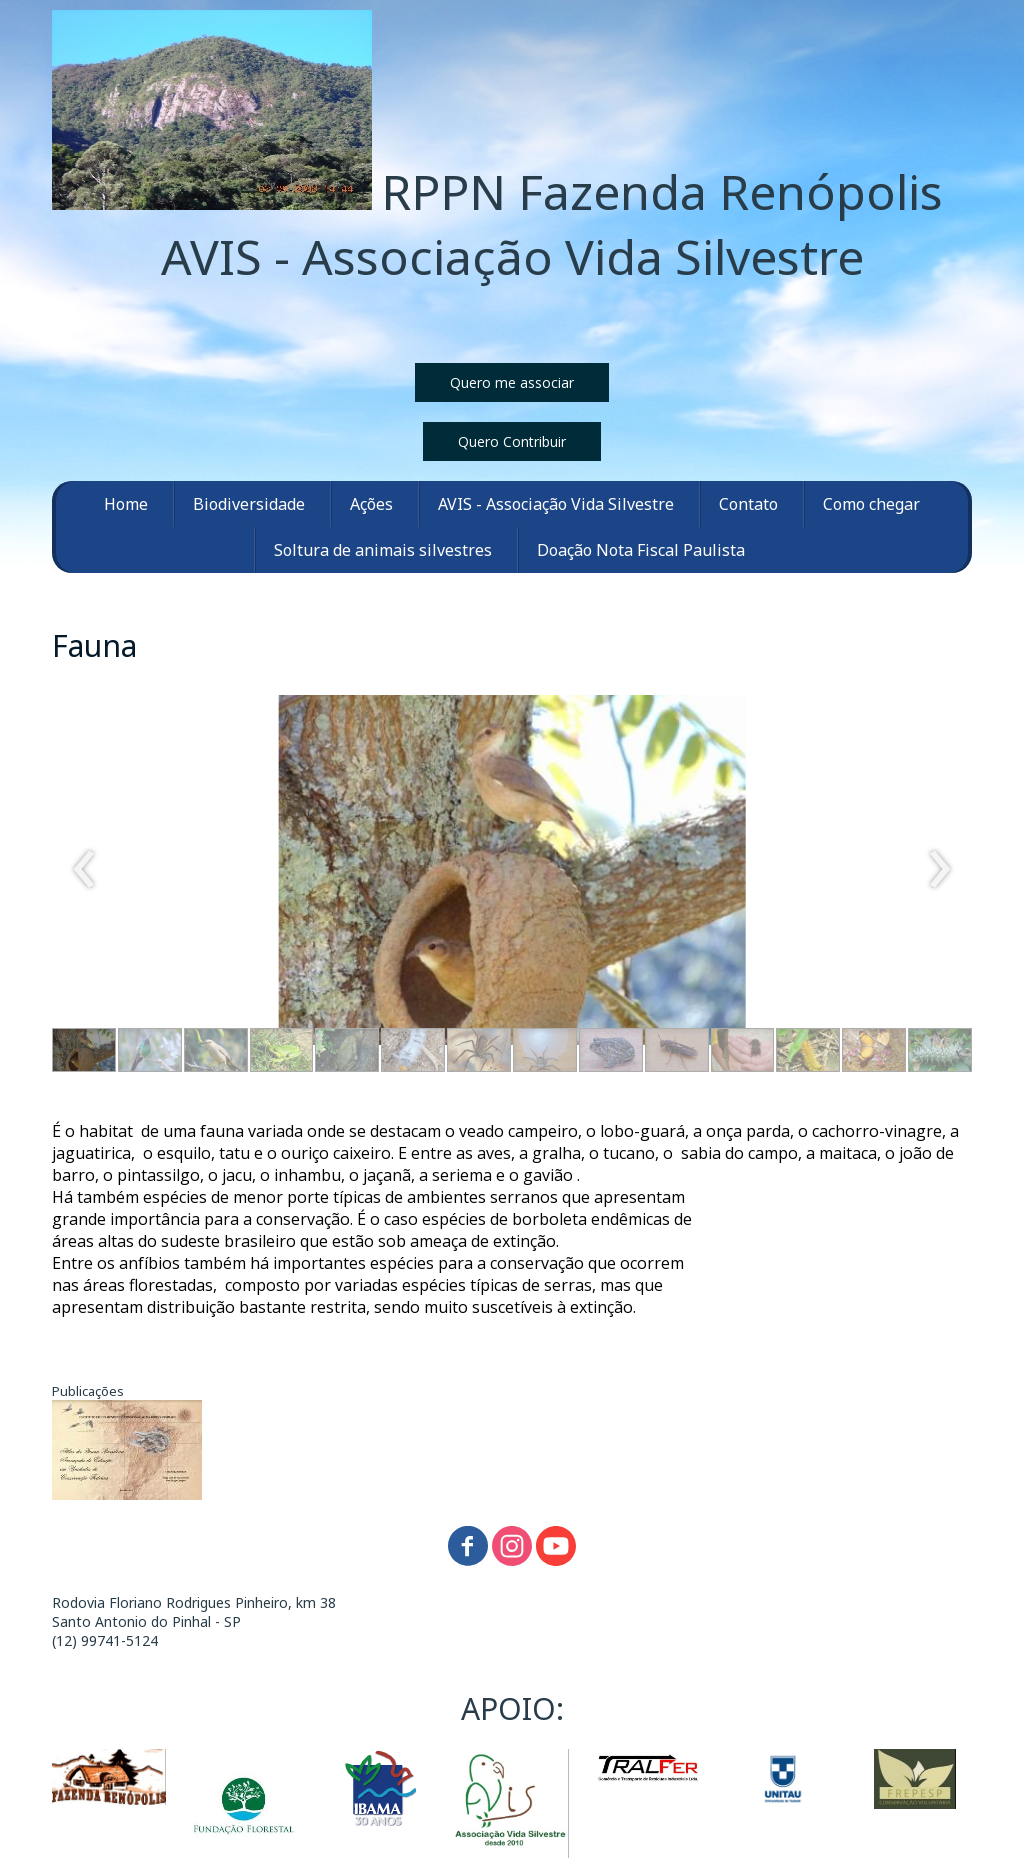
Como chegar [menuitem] (871, 504)
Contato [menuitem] (748, 504)
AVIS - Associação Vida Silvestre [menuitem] (556, 504)
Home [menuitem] (126, 504)
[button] (512, 382)
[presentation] (84, 870)
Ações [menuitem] (371, 504)
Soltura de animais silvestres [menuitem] (383, 550)
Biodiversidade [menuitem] (249, 504)
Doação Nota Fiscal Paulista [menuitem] (641, 550)
